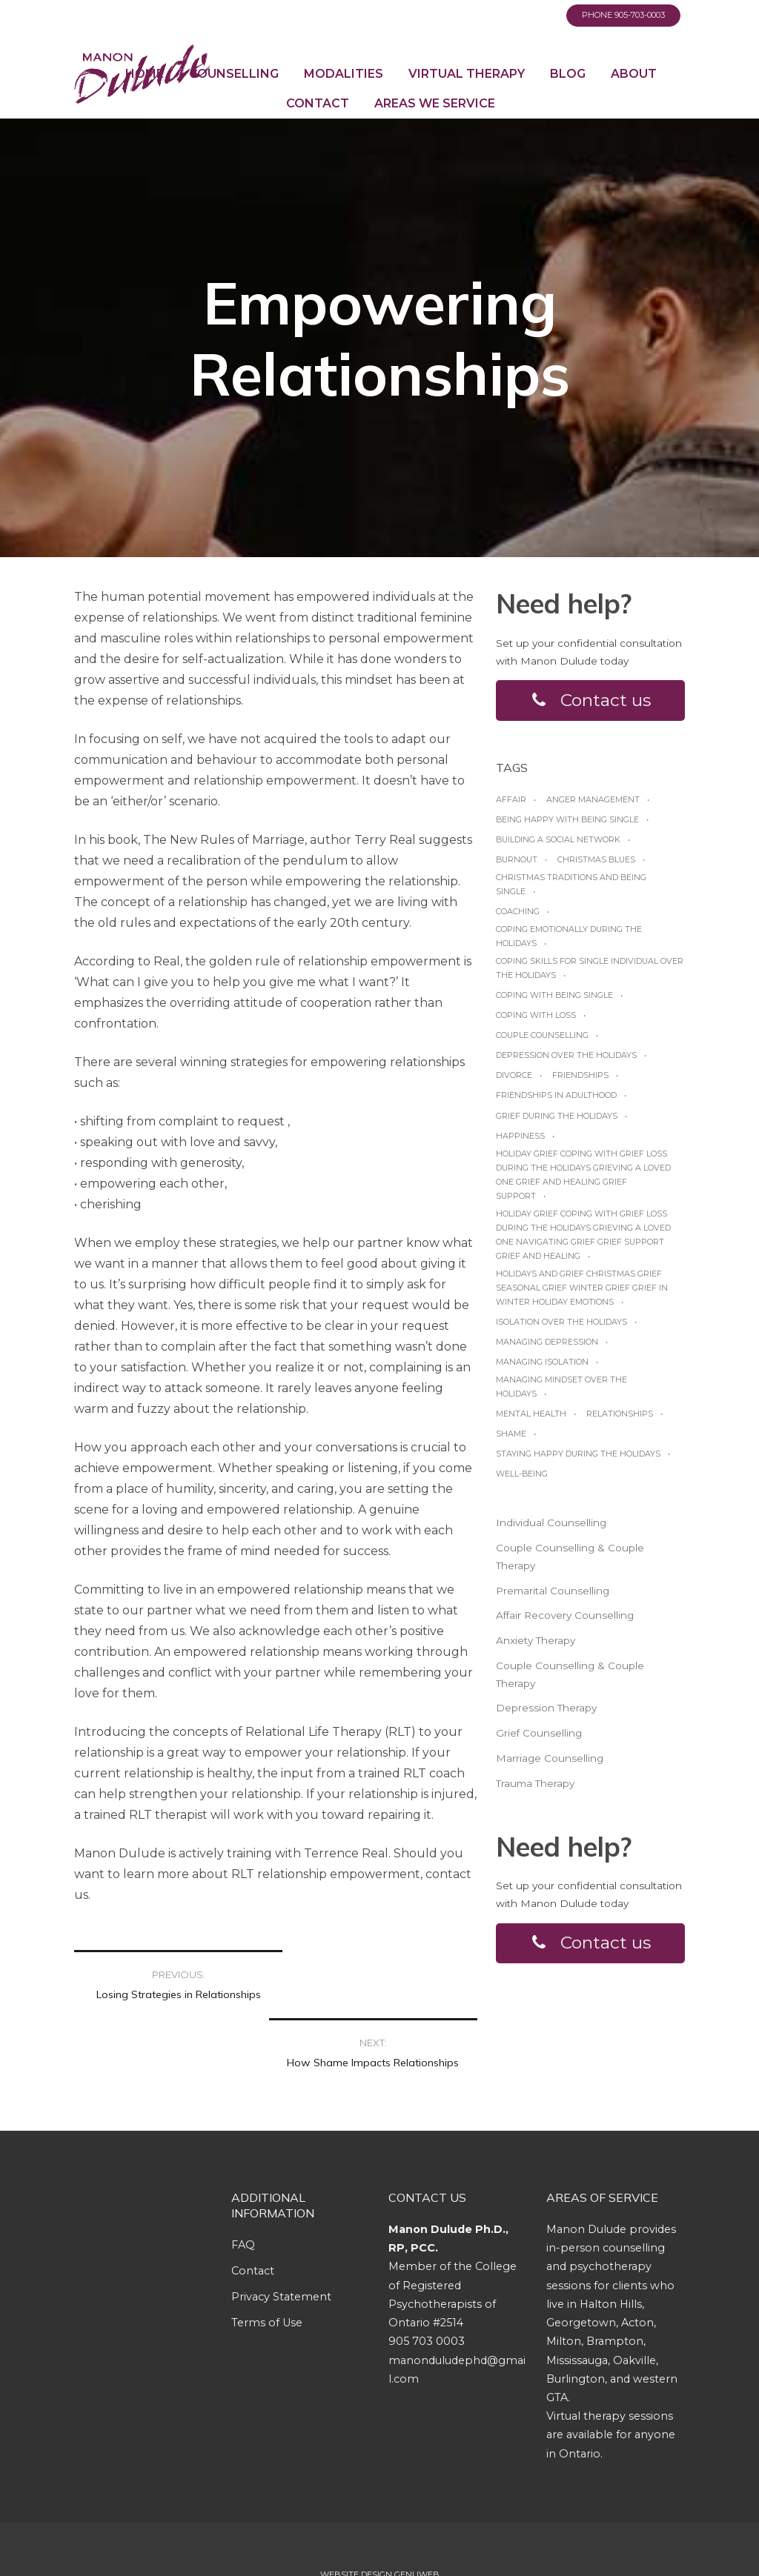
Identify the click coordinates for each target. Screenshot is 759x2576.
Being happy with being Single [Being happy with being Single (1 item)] (567, 819)
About (634, 74)
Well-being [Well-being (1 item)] (522, 1474)
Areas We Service (434, 103)
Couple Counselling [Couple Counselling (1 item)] (542, 1036)
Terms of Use (266, 2272)
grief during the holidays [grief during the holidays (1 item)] (556, 1116)
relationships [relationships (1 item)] (619, 1413)
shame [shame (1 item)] (511, 1433)
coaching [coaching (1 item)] (518, 912)
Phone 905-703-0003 (623, 15)
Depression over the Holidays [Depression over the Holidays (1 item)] (566, 1056)
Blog (568, 74)
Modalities (343, 74)
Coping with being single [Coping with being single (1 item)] (554, 996)
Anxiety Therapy (535, 1640)
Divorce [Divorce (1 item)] (514, 1076)
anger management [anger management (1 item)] (593, 799)
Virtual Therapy (466, 74)
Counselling (234, 74)
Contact (317, 103)
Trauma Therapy (535, 1783)
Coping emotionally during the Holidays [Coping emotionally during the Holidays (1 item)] (569, 937)
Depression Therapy (546, 1708)
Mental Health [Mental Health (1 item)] (531, 1413)
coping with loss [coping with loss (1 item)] (536, 1016)
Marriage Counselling (549, 1758)
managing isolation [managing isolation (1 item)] (542, 1362)
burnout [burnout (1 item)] (516, 859)
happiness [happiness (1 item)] (520, 1136)
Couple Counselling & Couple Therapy (570, 1556)
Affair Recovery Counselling (565, 1616)
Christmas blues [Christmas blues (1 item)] (596, 859)
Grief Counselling (539, 1734)
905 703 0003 (426, 2290)
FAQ (243, 2194)
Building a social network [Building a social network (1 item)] (558, 839)
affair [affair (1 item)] (511, 799)
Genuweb (417, 2524)
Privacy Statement (281, 2246)
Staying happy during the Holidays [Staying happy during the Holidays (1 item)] (578, 1454)
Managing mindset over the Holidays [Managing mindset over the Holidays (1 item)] (561, 1386)
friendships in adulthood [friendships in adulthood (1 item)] (556, 1096)
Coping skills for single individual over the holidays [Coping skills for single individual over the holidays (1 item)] (589, 968)
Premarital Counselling (552, 1591)
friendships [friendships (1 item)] (580, 1076)
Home (144, 74)
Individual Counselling (551, 1523)
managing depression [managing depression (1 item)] (547, 1342)
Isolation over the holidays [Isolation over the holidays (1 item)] (561, 1322)
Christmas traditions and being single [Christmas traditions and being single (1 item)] (571, 884)
